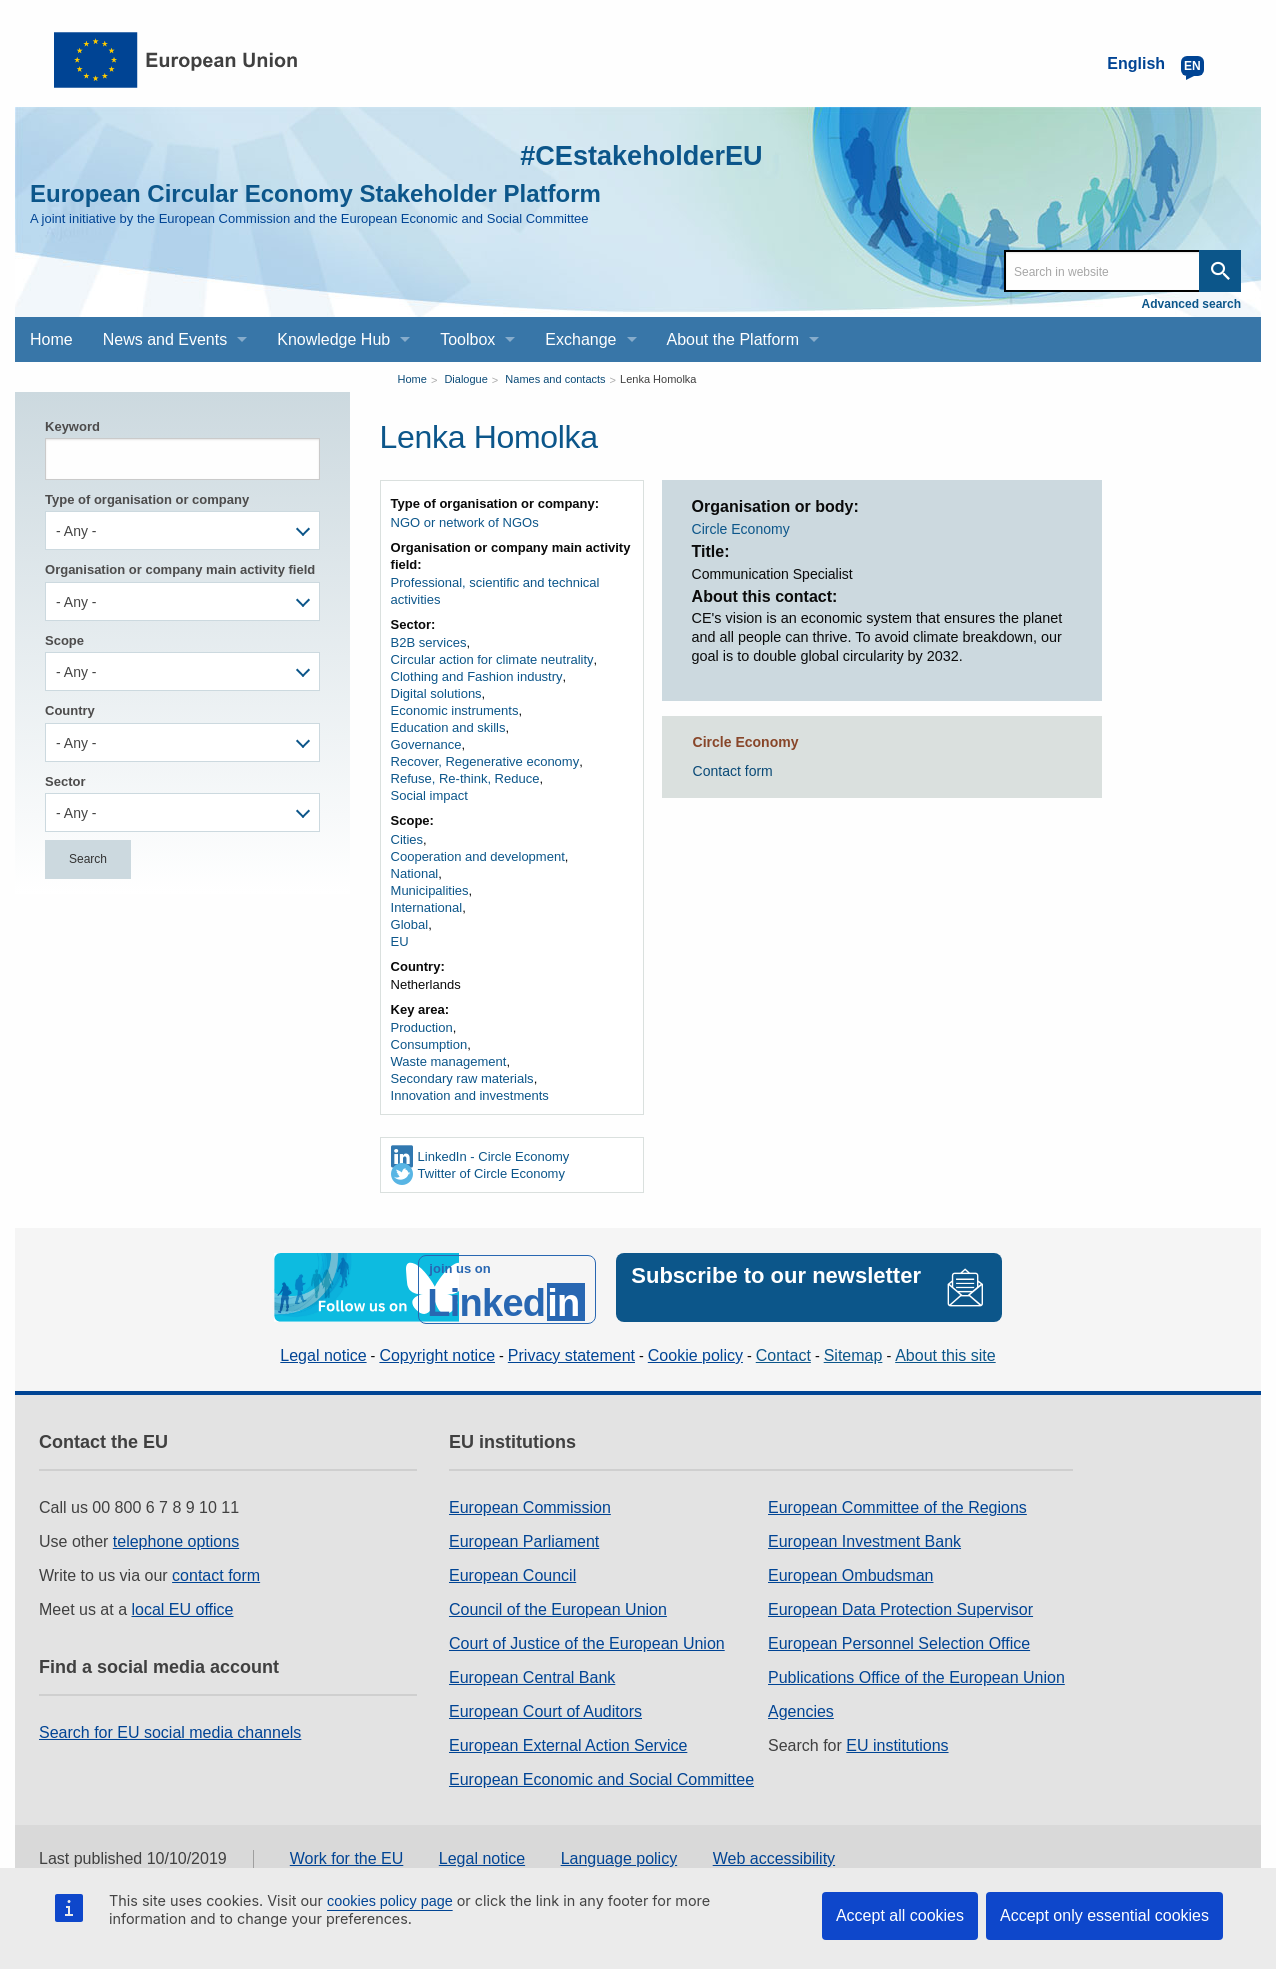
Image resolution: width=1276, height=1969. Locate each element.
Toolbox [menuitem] (467, 339)
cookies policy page (390, 1901)
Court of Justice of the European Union (587, 1640)
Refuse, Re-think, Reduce (465, 778)
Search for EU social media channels (170, 1729)
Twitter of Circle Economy (491, 1173)
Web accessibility (774, 1854)
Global (410, 924)
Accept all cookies (900, 1915)
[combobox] (182, 530)
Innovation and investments (470, 1095)
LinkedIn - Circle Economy (494, 1156)
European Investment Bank (864, 1538)
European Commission (530, 1504)
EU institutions (897, 1742)
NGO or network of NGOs (465, 522)
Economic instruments (455, 710)
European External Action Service (568, 1742)
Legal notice (323, 1351)
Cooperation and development (478, 856)
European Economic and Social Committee (601, 1776)
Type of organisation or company (147, 499)
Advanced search (1191, 304)
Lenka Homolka (658, 379)
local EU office (183, 1606)
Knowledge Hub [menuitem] (333, 339)
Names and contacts (555, 379)
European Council (512, 1572)
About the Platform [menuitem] (733, 339)
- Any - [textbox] (76, 531)
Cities (407, 839)
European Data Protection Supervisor (900, 1606)
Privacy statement (571, 1351)
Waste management (449, 1061)
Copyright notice (437, 1351)
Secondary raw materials (462, 1078)
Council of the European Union (558, 1606)
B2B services (429, 642)
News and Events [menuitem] (165, 339)
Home (412, 379)
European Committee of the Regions (897, 1504)
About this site (945, 1351)
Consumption (429, 1044)
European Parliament (524, 1538)
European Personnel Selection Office (899, 1640)
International (427, 907)
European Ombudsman (850, 1572)
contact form (216, 1572)
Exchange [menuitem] (580, 339)
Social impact (429, 795)
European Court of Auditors (545, 1708)
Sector (65, 781)
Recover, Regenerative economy (485, 761)
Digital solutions (436, 693)
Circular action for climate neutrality (492, 659)
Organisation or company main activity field (180, 569)
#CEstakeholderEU (628, 154)
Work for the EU (347, 1854)
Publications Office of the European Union (916, 1674)
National (415, 873)
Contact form (733, 771)
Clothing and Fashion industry (477, 676)
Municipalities (430, 890)
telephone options (176, 1538)
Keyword (72, 426)
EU (400, 941)
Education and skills (448, 727)
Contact (783, 1351)
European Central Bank (532, 1674)
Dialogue (465, 379)
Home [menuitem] (51, 339)
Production (422, 1027)
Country (70, 710)
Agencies (801, 1708)
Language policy (619, 1854)
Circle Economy (741, 529)
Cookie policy (695, 1351)
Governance (426, 744)
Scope (64, 640)
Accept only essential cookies (1104, 1915)
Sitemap (853, 1351)
